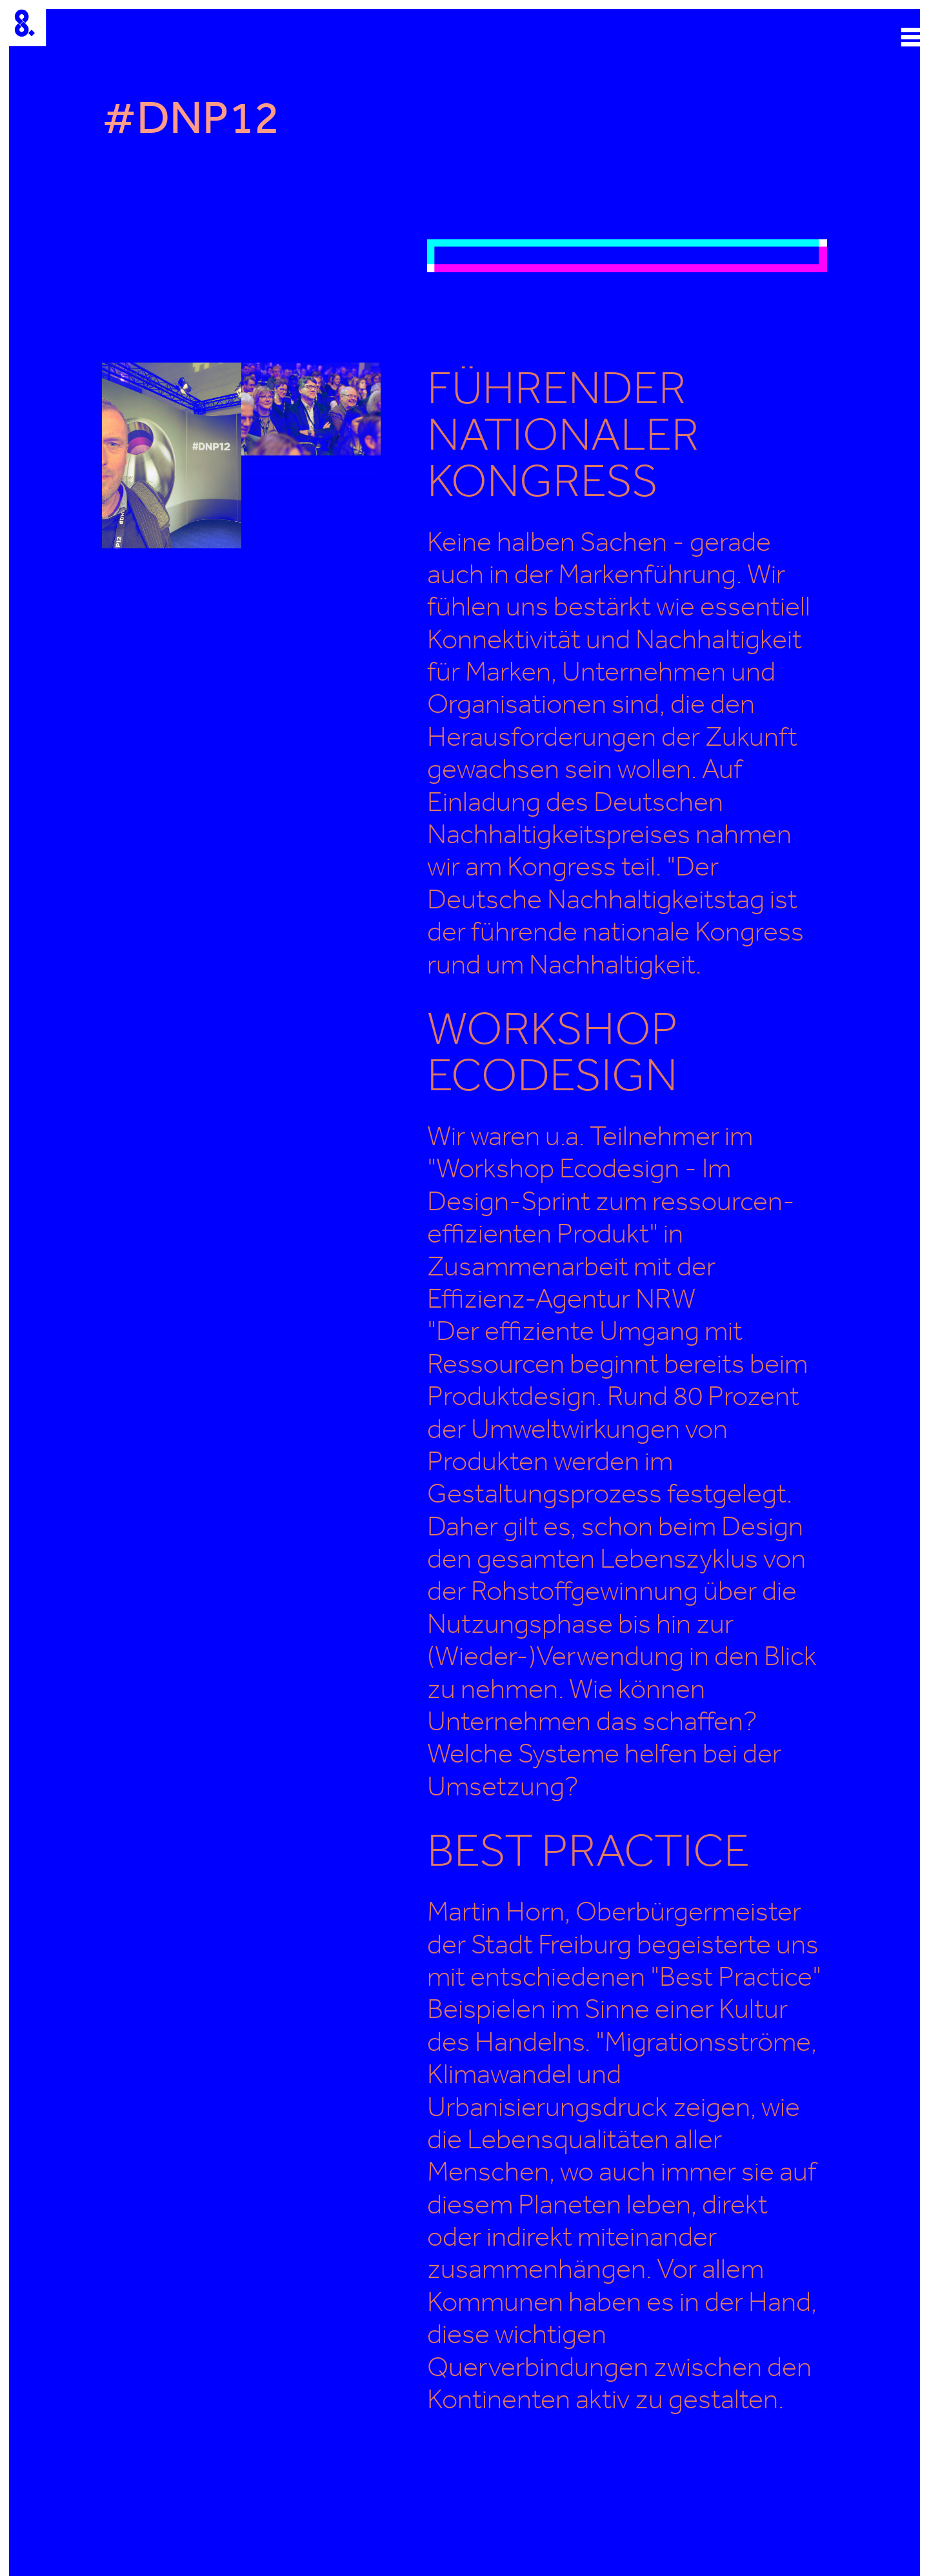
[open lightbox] (626, 255)
